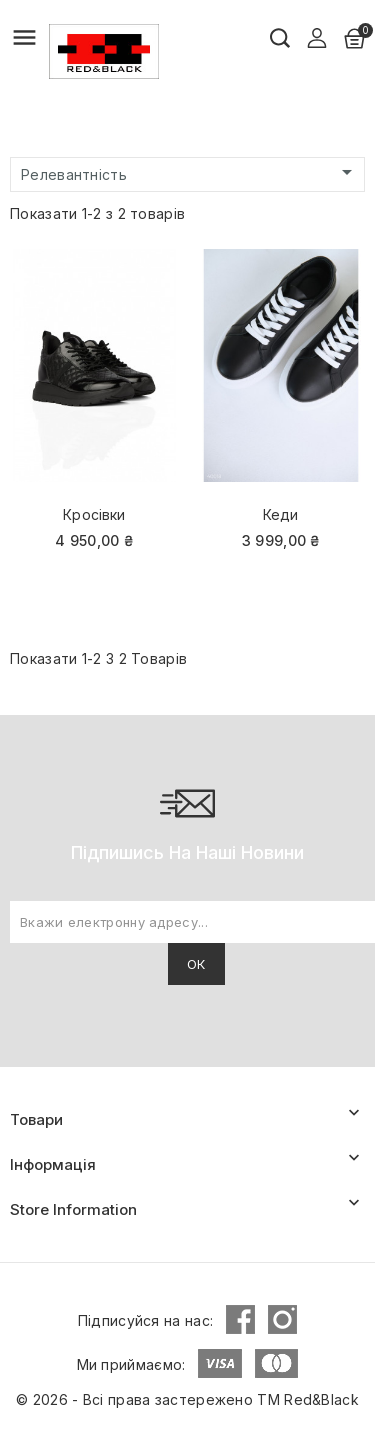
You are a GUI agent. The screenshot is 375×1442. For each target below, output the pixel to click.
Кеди (280, 514)
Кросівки (94, 514)
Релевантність (190, 173)
